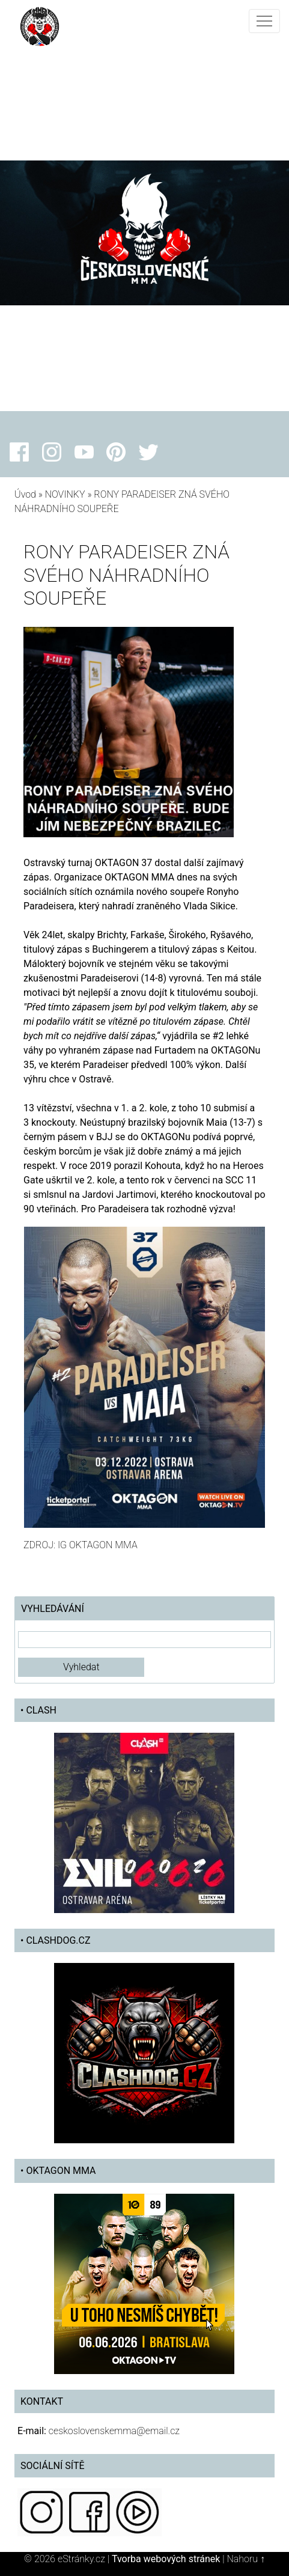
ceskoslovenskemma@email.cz (114, 2431)
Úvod (25, 494)
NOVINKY (65, 494)
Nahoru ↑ (245, 2559)
